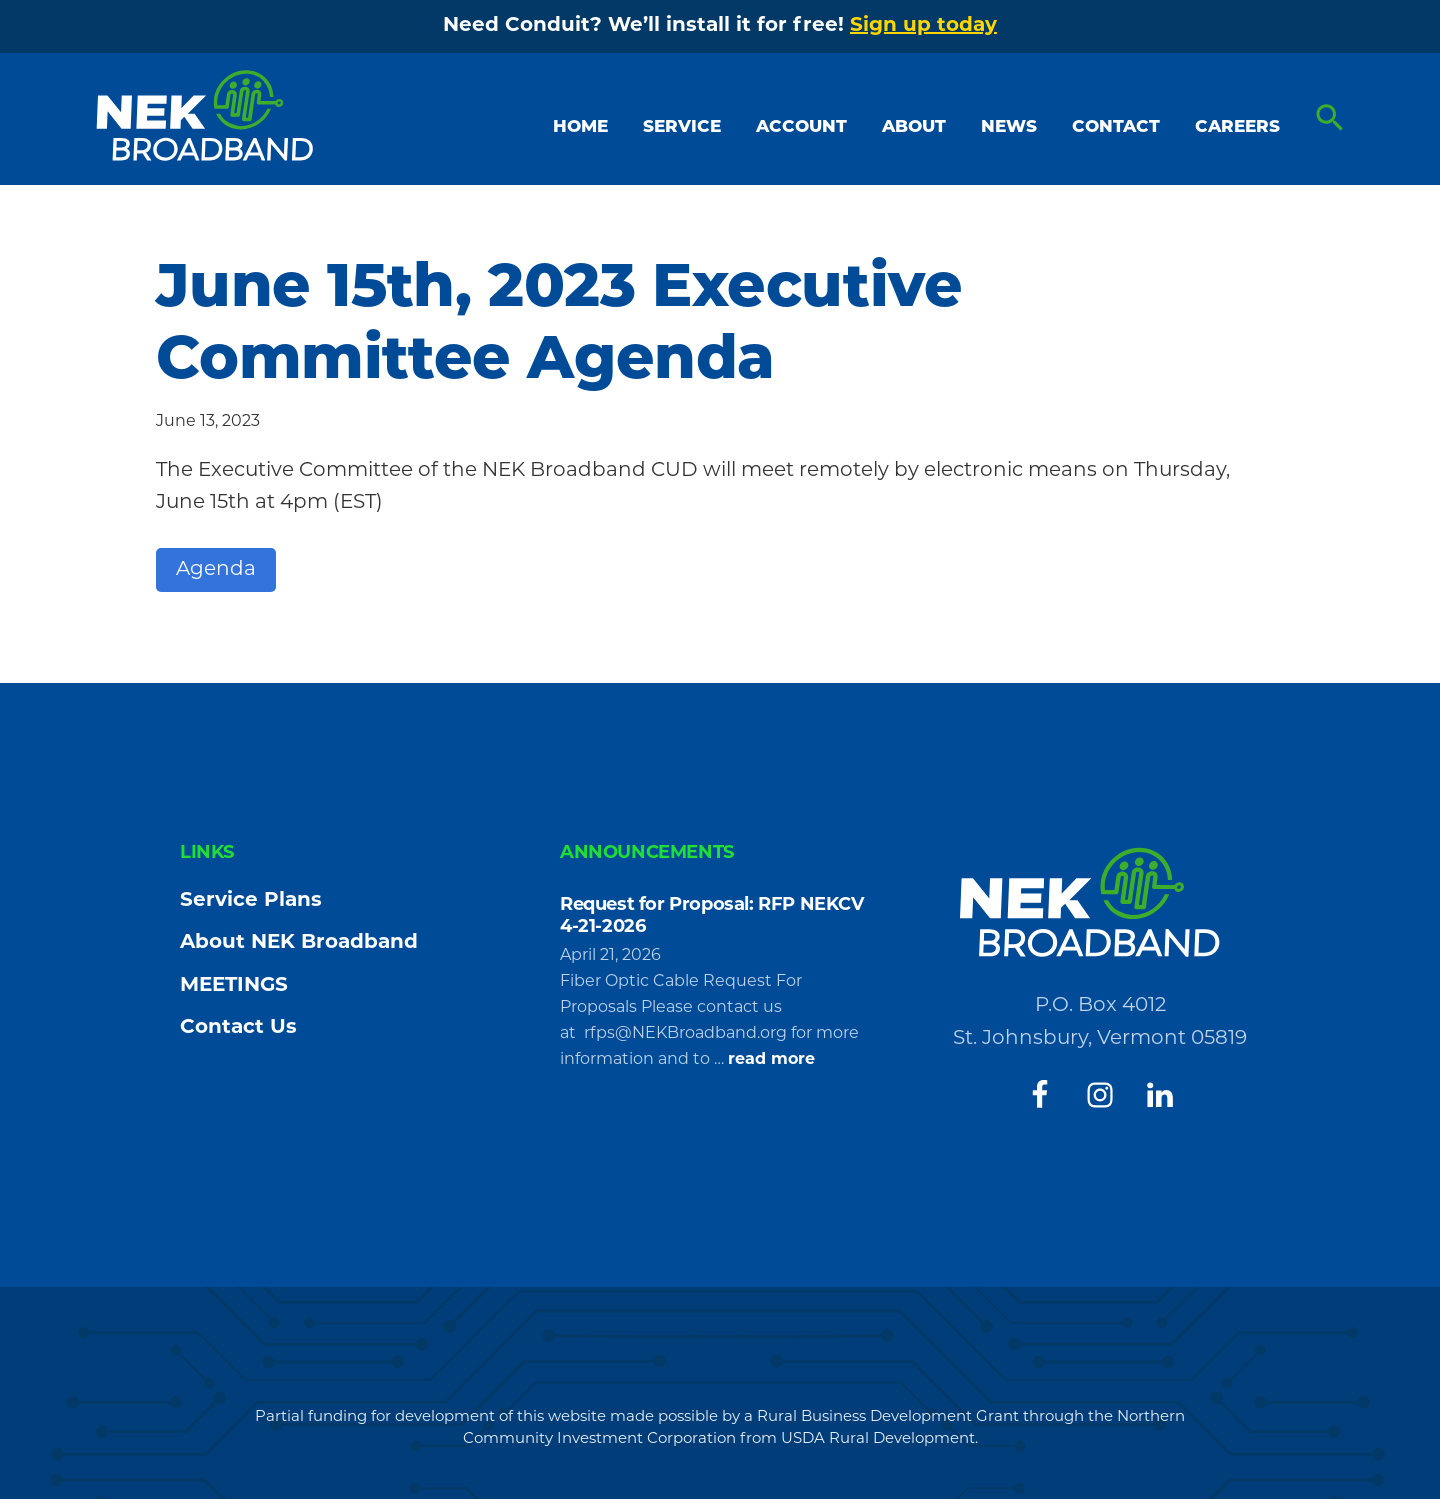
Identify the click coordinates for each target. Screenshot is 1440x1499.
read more (771, 1060)
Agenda (216, 570)
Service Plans (251, 901)
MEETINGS (234, 986)
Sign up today (923, 26)
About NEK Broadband (299, 943)
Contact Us (238, 1028)
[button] (1330, 119)
